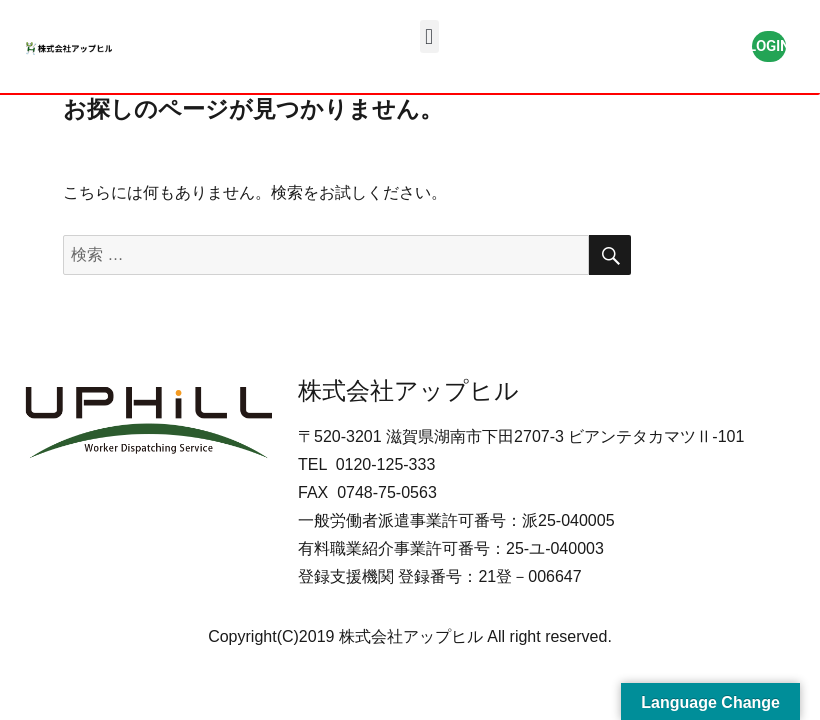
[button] (429, 36)
